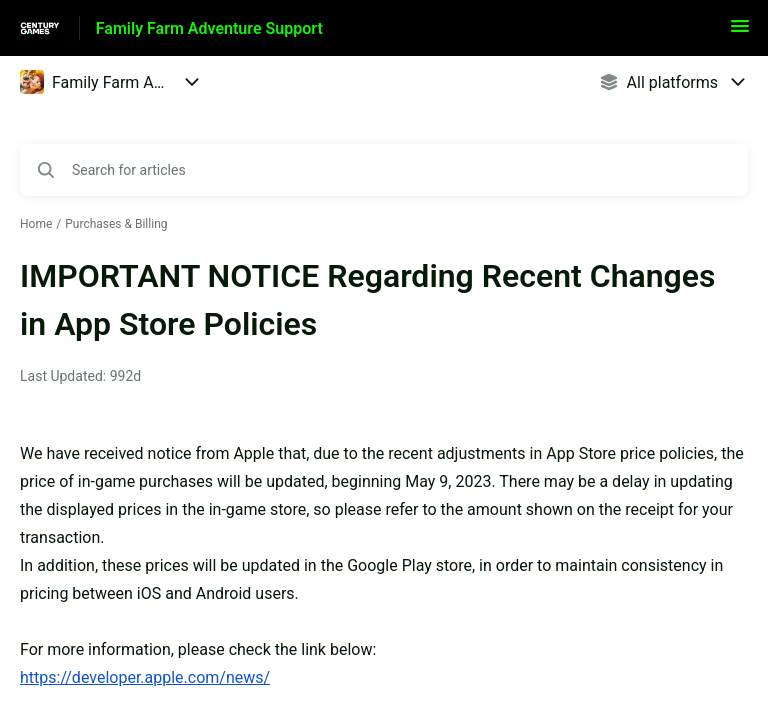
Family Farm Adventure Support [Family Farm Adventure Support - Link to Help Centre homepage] (209, 28)
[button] (740, 32)
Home (36, 224)
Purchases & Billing (116, 224)
